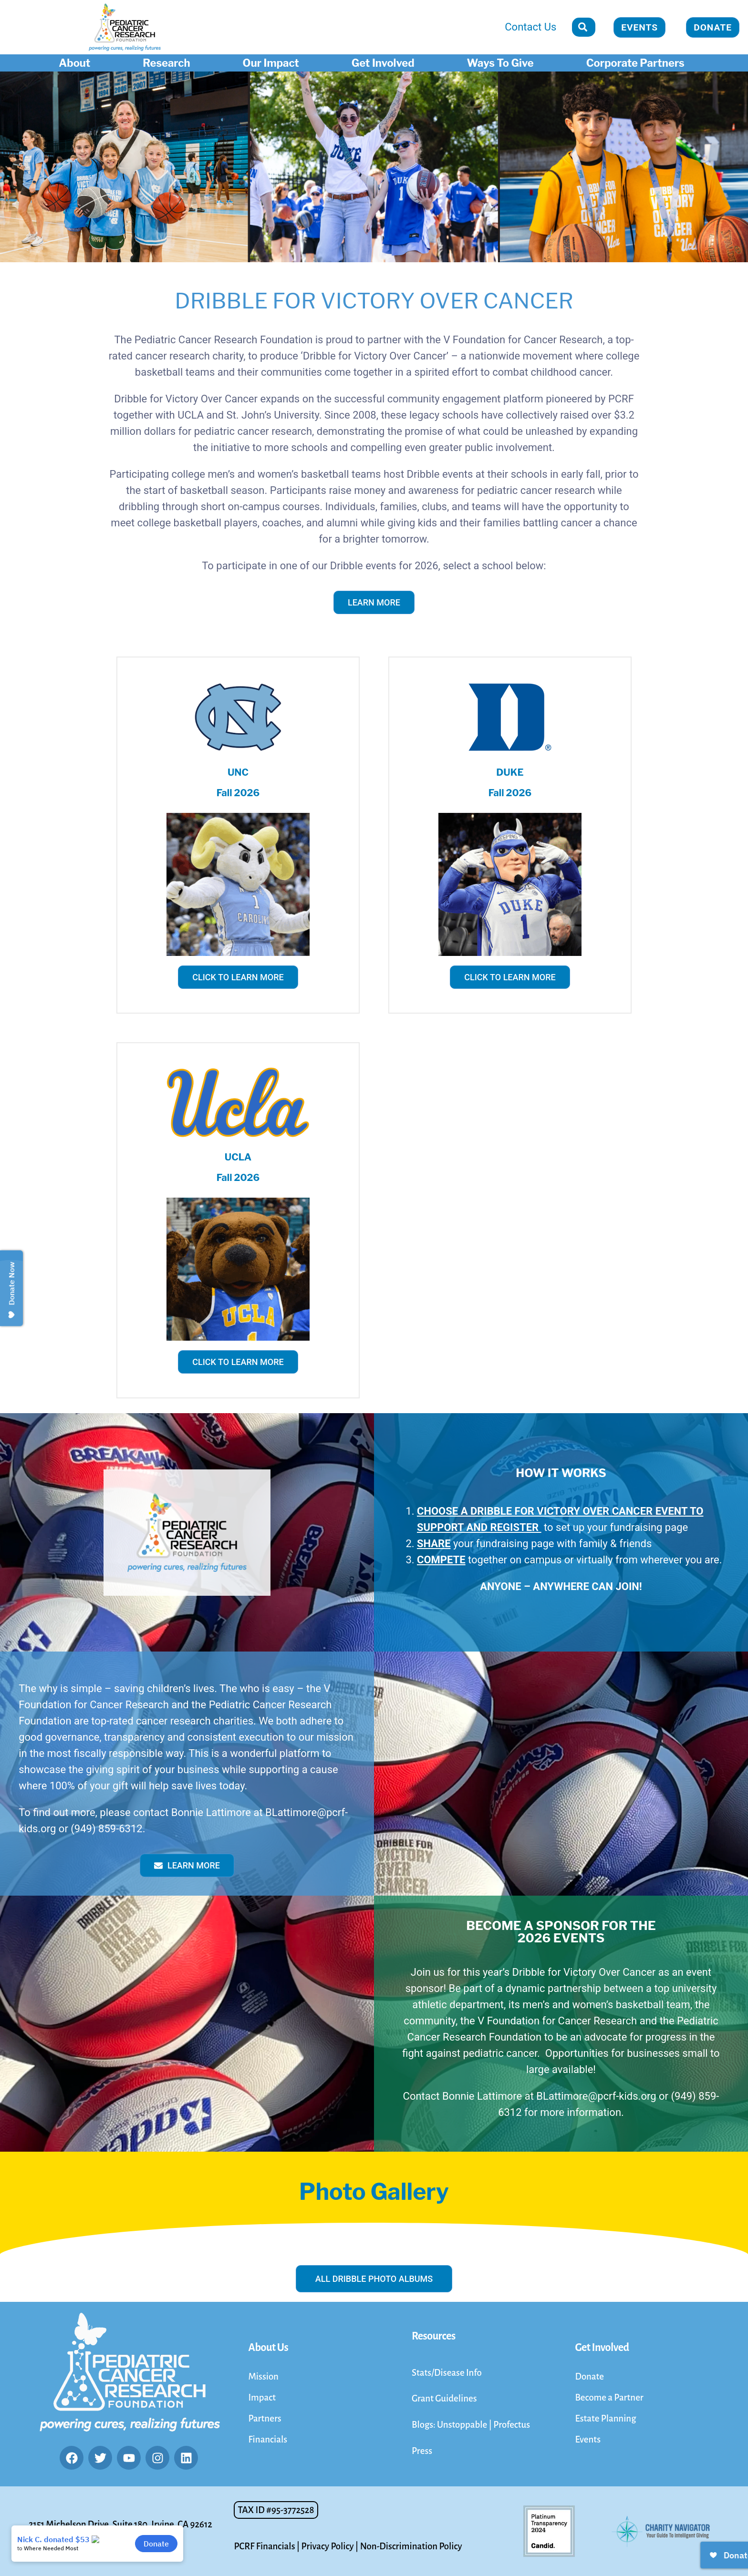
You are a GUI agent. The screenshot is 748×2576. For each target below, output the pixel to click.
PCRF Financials (264, 2546)
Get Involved (385, 63)
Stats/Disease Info (447, 2373)
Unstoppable (462, 2425)
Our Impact (273, 63)
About (77, 63)
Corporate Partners (637, 63)
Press (422, 2451)
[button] (276, 2510)
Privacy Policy (327, 2546)
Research (169, 63)
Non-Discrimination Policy (411, 2546)
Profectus (511, 2425)
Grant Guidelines (444, 2398)
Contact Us (530, 27)
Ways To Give (503, 63)
